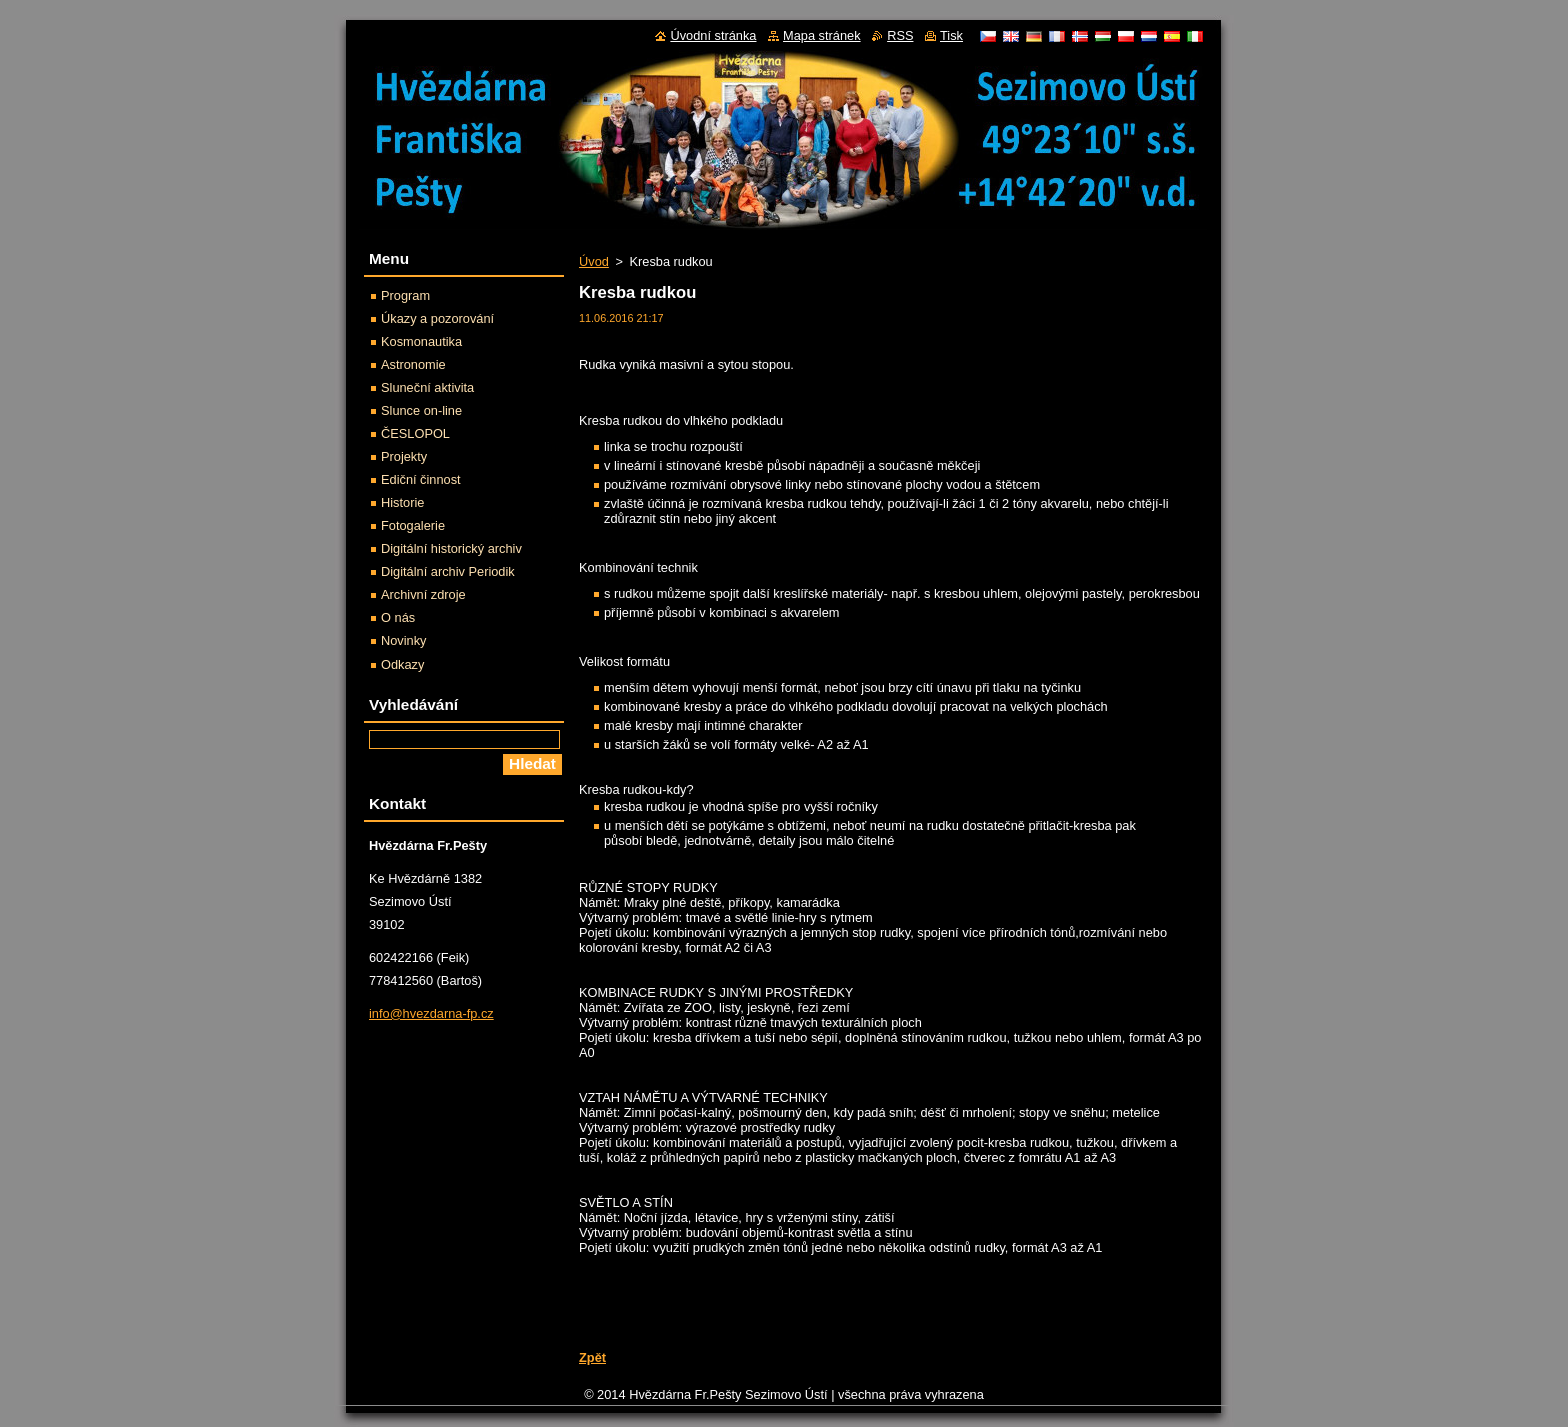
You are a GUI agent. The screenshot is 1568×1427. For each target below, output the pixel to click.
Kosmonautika (421, 341)
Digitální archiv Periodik (448, 571)
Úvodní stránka (713, 35)
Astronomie (413, 364)
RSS (900, 35)
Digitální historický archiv (451, 548)
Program (405, 295)
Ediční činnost (421, 479)
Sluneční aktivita (427, 387)
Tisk (951, 35)
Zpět (592, 1357)
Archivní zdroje (423, 594)
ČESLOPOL (415, 433)
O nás (398, 617)
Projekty (404, 456)
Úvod (594, 261)
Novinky (404, 640)
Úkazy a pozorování (437, 318)
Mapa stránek (822, 35)
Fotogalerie (413, 525)
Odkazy (402, 664)
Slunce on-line (421, 410)
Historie (402, 502)
